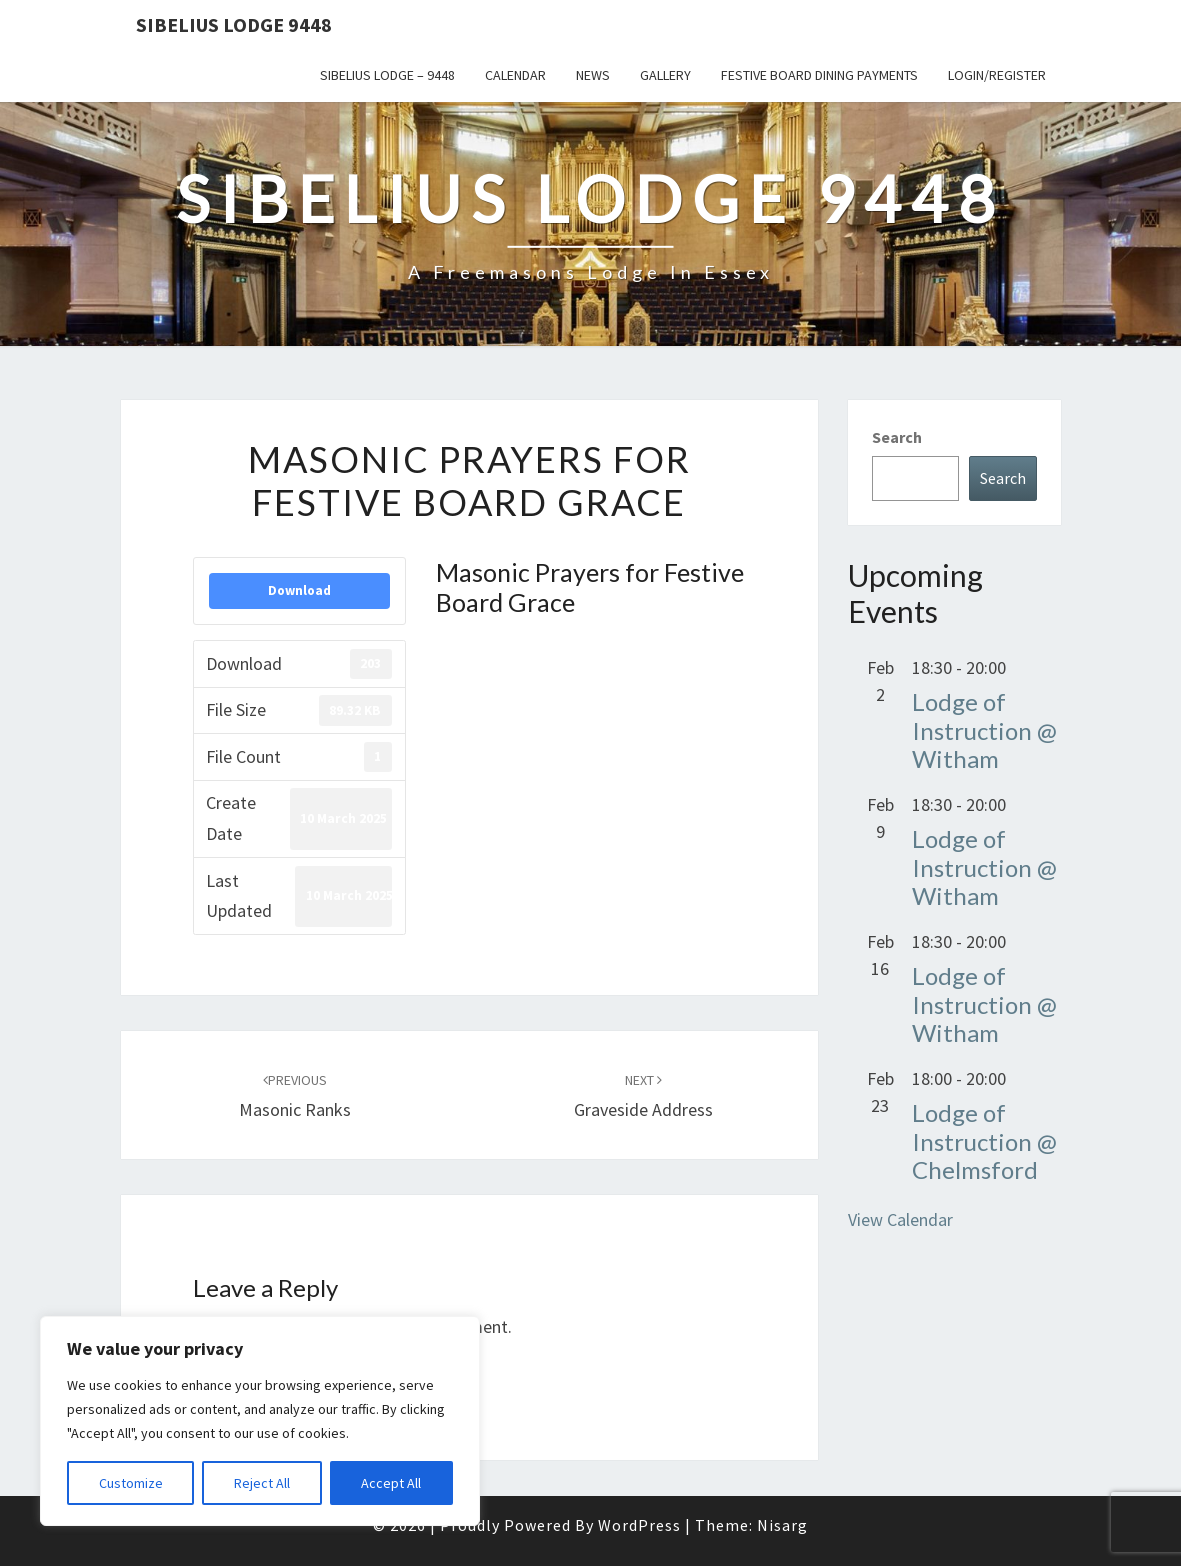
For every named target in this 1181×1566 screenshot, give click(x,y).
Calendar (515, 75)
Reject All (262, 1483)
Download (299, 590)
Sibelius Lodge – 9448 (387, 75)
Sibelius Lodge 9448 (234, 24)
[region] (260, 1421)
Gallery (665, 75)
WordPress (639, 1525)
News (593, 75)
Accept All (391, 1483)
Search (897, 437)
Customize (131, 1483)
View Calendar (900, 1219)
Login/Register (997, 75)
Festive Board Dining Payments (819, 75)
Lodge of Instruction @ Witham (984, 730)
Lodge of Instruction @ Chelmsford (984, 1141)
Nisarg (782, 1525)
